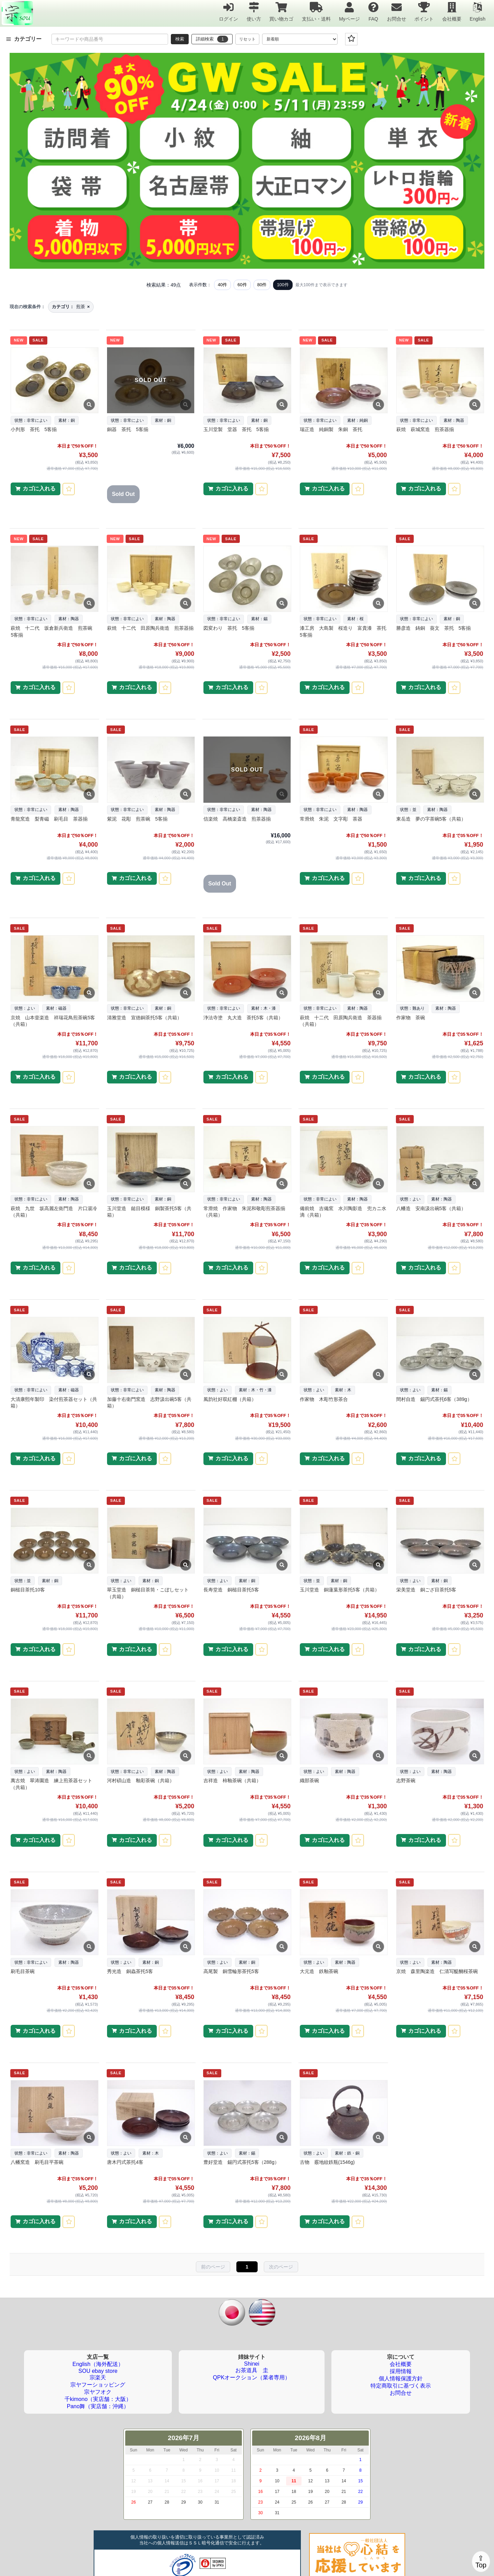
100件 (283, 284)
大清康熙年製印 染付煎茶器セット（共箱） (54, 1402)
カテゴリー (24, 39)
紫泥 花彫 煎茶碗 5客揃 (137, 819)
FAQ (373, 11)
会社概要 (451, 11)
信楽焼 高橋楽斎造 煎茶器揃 (237, 819)
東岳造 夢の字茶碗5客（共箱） (431, 819)
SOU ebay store (98, 2371)
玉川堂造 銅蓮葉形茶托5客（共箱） (339, 1589)
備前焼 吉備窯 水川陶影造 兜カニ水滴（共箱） (343, 1212)
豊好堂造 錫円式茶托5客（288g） (241, 2162)
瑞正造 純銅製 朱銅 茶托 (331, 429)
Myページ (349, 11)
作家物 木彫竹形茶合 (324, 1399)
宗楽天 (98, 2377)
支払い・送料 (316, 11)
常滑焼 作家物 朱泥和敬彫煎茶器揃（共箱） (244, 1212)
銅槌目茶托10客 (28, 1589)
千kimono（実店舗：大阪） (98, 2399)
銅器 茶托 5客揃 (127, 429)
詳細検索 (212, 39)
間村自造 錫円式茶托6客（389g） (434, 1399)
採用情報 (401, 2371)
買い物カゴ (281, 11)
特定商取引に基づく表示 (400, 2386)
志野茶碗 (405, 1780)
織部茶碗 (309, 1780)
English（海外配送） (97, 2364)
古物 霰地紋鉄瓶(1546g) (327, 2162)
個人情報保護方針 (401, 2378)
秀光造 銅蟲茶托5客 (130, 1971)
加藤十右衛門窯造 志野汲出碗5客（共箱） (149, 1402)
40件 (222, 284)
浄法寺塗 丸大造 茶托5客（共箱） (243, 1017)
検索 (179, 39)
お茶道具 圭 (251, 2370)
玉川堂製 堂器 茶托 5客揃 (236, 429)
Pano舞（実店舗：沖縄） (98, 2406)
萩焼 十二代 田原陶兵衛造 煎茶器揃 (150, 628)
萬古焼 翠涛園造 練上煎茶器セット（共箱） (51, 1784)
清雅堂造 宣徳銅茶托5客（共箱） (144, 1017)
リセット (247, 39)
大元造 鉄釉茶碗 (319, 1971)
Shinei (251, 2364)
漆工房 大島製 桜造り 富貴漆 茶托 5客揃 (343, 631)
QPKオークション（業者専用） (252, 2377)
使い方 (254, 11)
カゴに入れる (39, 488)
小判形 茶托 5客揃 (34, 429)
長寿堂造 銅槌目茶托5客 (231, 1589)
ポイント (424, 11)
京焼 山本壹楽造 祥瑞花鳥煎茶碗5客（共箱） (53, 1021)
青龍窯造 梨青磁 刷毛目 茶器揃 (49, 819)
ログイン (228, 11)
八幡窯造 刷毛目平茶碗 (37, 2162)
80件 (262, 284)
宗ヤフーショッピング (97, 2385)
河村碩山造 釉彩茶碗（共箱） (140, 1780)
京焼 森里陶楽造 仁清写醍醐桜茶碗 (437, 1971)
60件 (242, 284)
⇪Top (480, 2561)
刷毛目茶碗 (23, 1971)
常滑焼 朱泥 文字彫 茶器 (331, 819)
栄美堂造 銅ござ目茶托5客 (426, 1589)
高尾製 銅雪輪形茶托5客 (231, 1971)
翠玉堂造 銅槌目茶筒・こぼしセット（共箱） (148, 1593)
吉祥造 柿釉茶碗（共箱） (232, 1780)
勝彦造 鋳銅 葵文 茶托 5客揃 (433, 628)
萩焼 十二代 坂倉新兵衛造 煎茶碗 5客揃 (54, 631)
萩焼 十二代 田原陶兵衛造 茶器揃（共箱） (340, 1021)
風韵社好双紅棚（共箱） (229, 1399)
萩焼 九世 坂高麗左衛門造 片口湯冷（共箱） (54, 1212)
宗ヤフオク (97, 2392)
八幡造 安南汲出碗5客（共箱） (431, 1208)
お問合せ (396, 11)
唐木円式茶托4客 (125, 2162)
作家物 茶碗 (410, 1017)
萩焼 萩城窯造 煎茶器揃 (425, 429)
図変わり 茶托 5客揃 (228, 628)
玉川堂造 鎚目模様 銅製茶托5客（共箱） (149, 1212)
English (477, 11)
